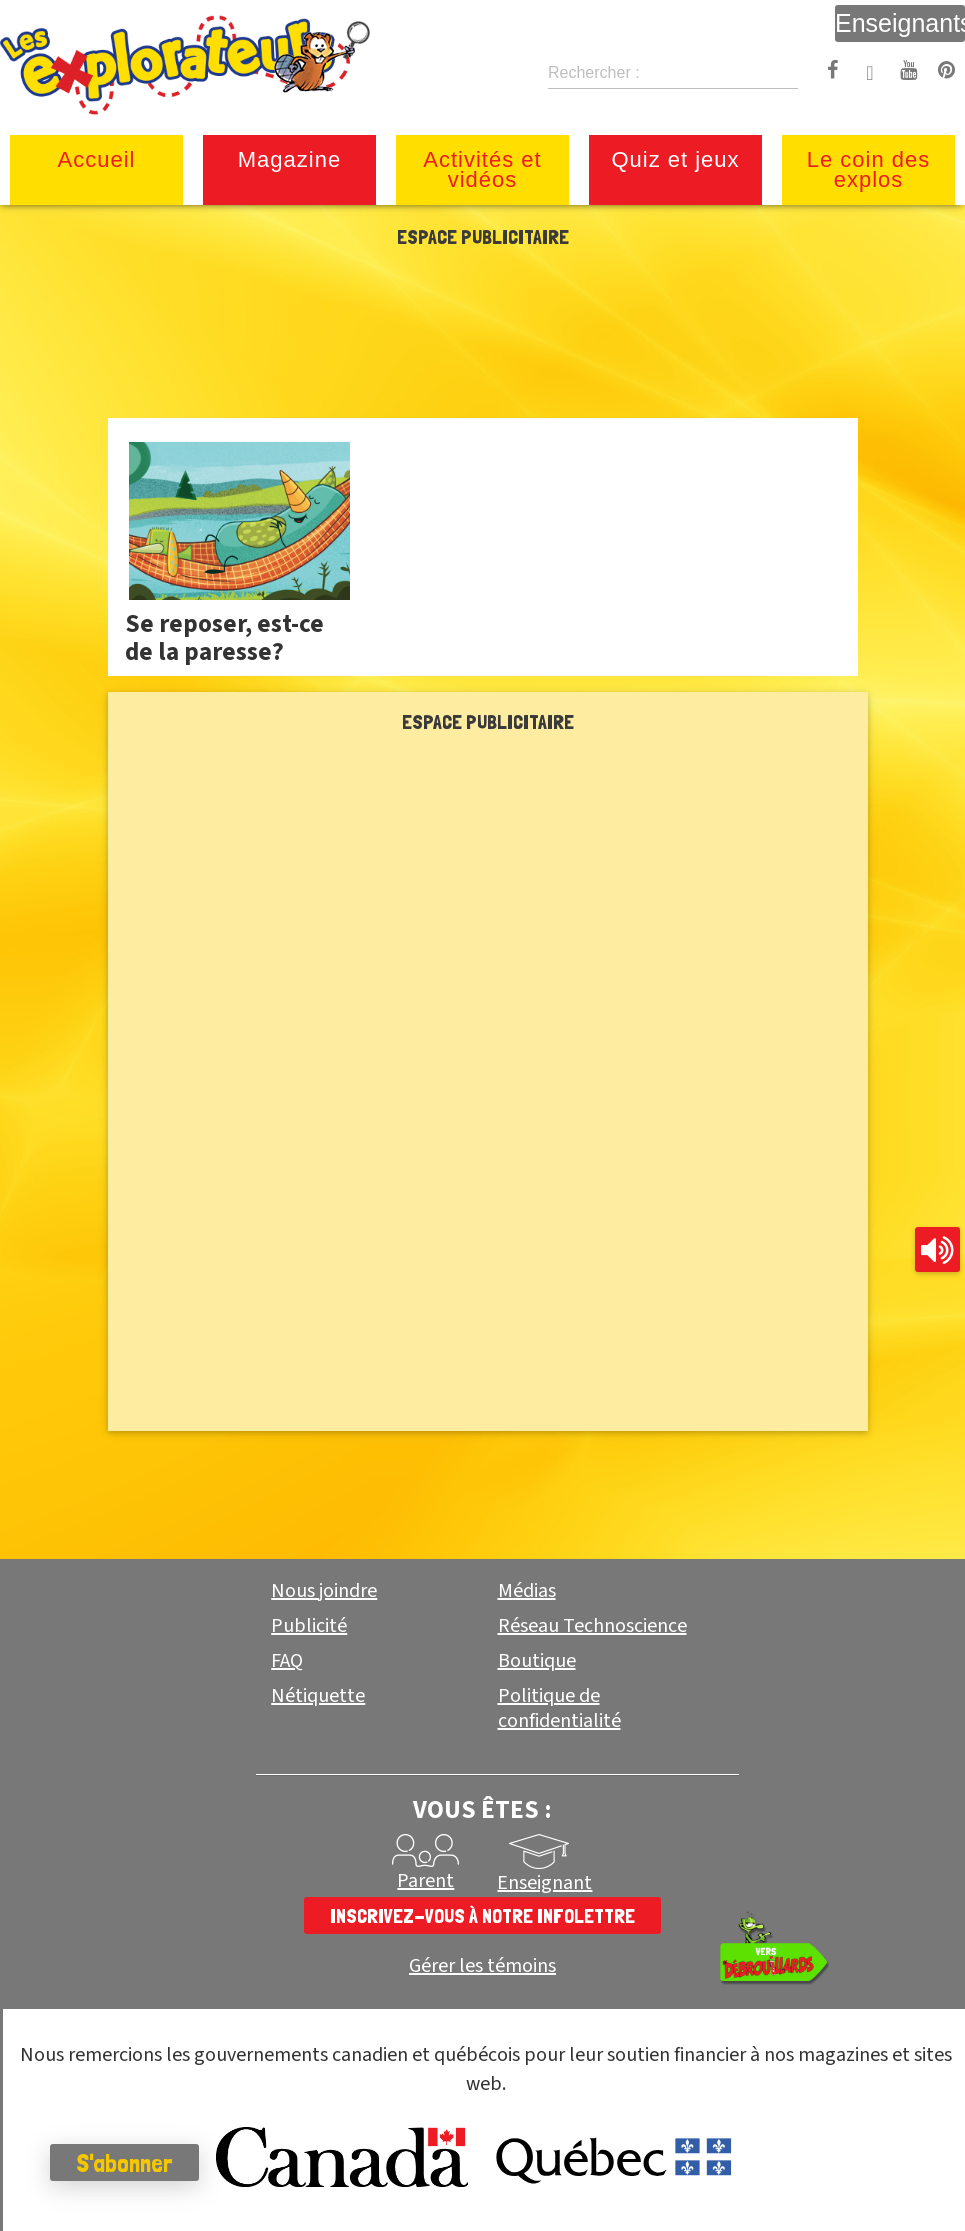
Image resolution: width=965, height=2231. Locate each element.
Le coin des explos (869, 169)
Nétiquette (318, 1696)
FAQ (287, 1661)
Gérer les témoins (482, 1966)
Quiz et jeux (675, 159)
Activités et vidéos (482, 169)
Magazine (289, 159)
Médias (527, 1591)
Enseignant (544, 1883)
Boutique (537, 1661)
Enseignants (900, 23)
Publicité (309, 1626)
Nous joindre (324, 1591)
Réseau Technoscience (592, 1626)
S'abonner (124, 2163)
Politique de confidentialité (559, 1708)
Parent (425, 1881)
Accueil (97, 159)
